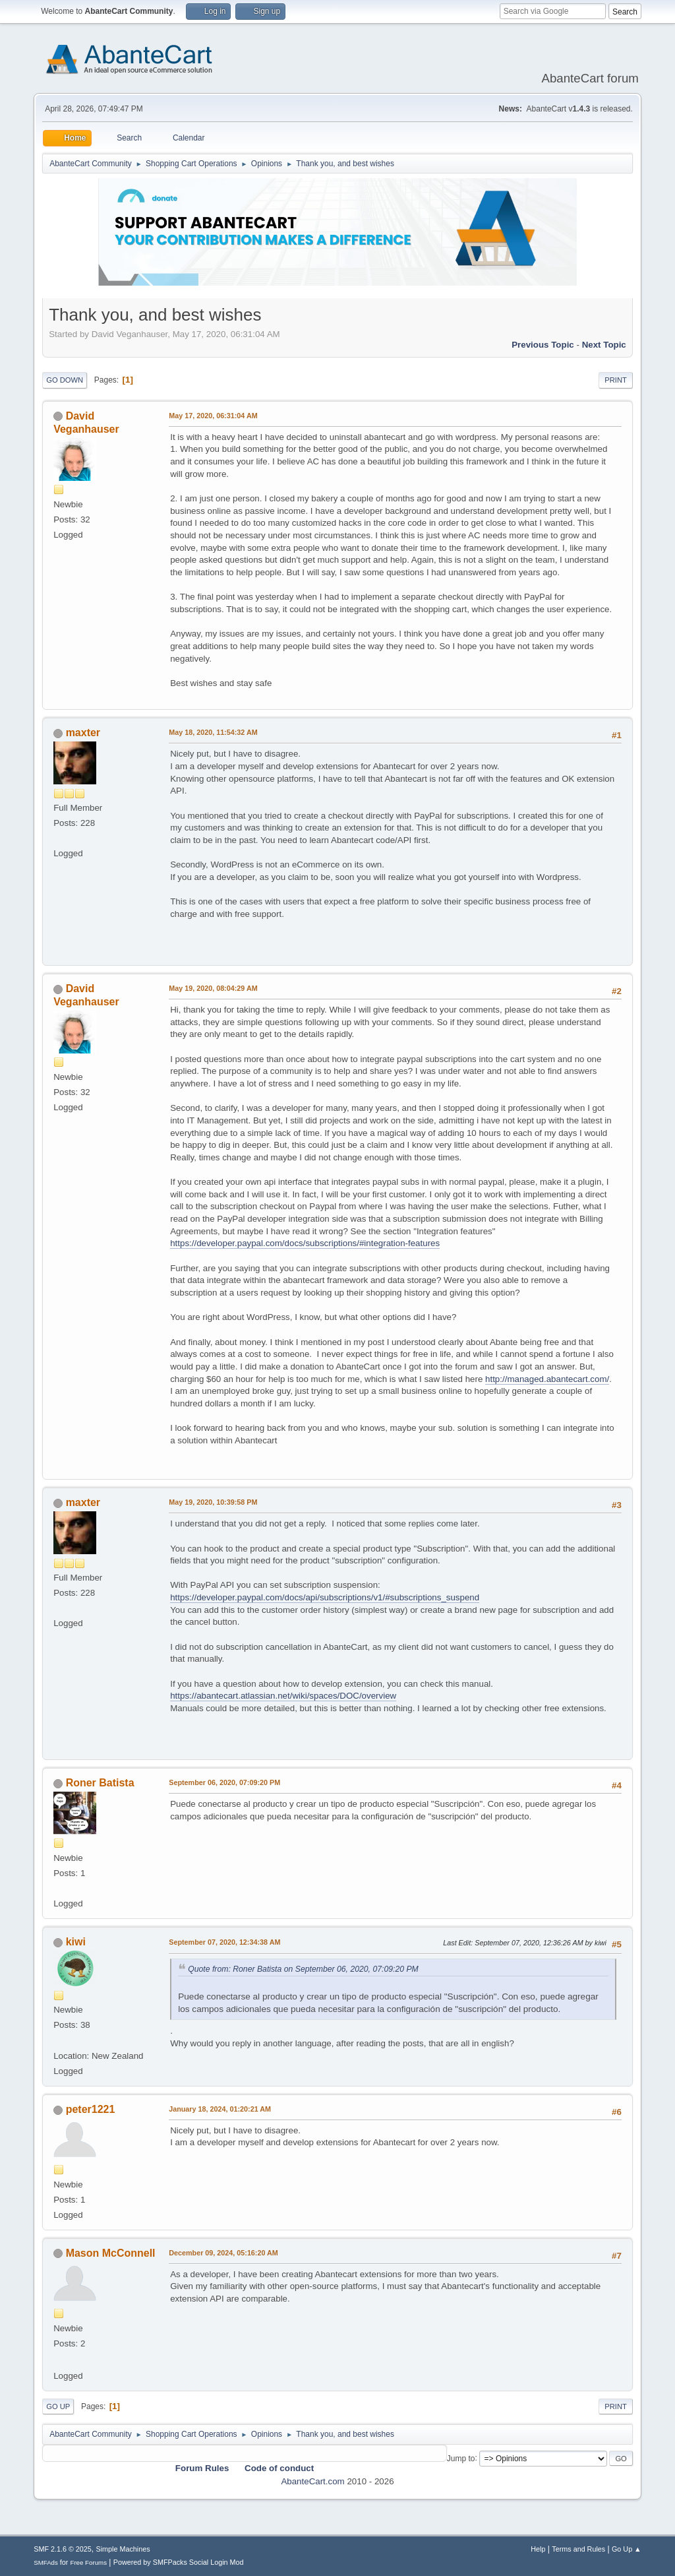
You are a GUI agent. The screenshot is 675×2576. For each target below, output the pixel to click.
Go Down (64, 380)
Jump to (461, 2458)
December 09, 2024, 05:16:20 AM (223, 2253)
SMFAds (46, 2562)
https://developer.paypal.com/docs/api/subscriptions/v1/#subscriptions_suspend (324, 1597)
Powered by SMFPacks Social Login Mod (178, 2562)
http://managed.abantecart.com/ (547, 1379)
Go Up (58, 2406)
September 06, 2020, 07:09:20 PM (224, 1782)
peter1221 (90, 2109)
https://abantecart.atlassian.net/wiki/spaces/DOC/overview (283, 1696)
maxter (83, 732)
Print (615, 380)
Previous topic (543, 345)
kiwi (76, 1941)
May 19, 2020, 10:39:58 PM (213, 1502)
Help (538, 2549)
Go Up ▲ (626, 2549)
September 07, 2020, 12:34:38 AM (224, 1942)
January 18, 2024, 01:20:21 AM (220, 2109)
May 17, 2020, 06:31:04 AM (213, 416)
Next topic (604, 345)
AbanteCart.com (312, 2481)
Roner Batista (100, 1782)
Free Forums (88, 2562)
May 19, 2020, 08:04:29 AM (213, 988)
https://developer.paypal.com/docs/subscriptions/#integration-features (305, 1243)
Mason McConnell (111, 2253)
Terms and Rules (578, 2549)
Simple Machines (123, 2549)
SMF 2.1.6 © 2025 (63, 2549)
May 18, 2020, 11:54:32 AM (213, 732)
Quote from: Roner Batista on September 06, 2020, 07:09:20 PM (303, 1969)
